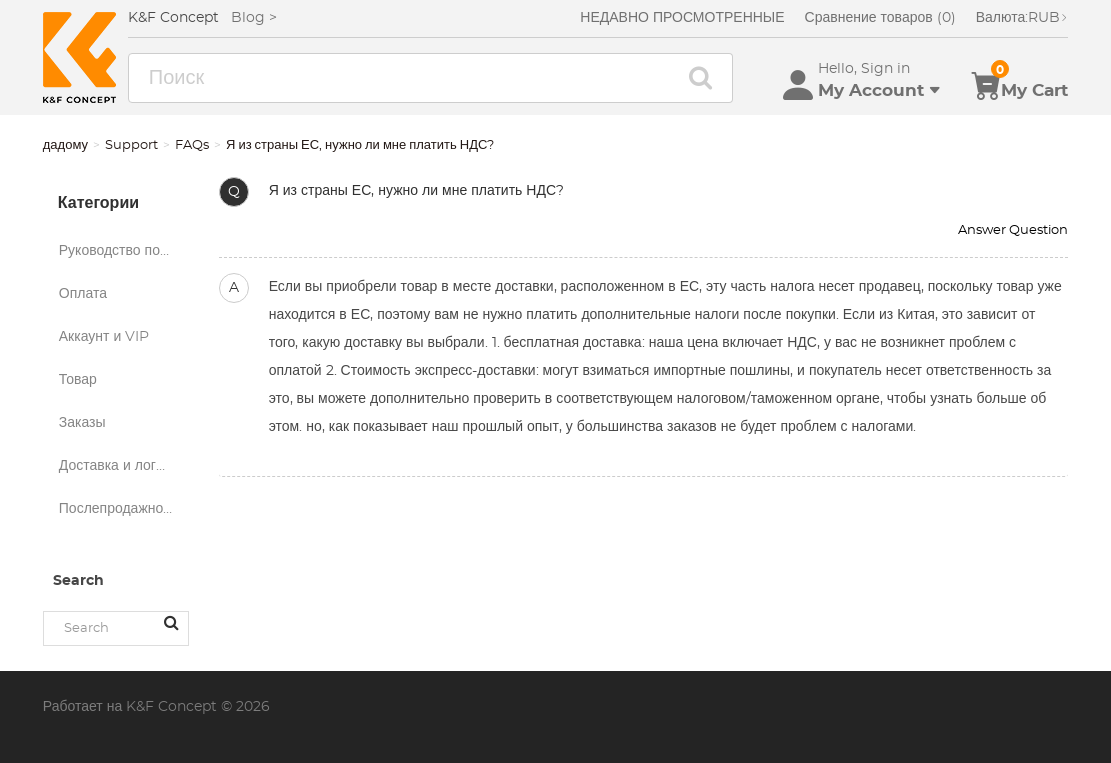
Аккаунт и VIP (104, 337)
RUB (1022, 18)
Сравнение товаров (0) (880, 18)
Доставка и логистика (124, 466)
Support (131, 145)
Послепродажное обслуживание (124, 509)
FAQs (192, 145)
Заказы (82, 423)
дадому (65, 145)
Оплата (83, 294)
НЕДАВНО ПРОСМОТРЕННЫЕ (682, 18)
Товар (78, 380)
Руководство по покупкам (124, 251)
